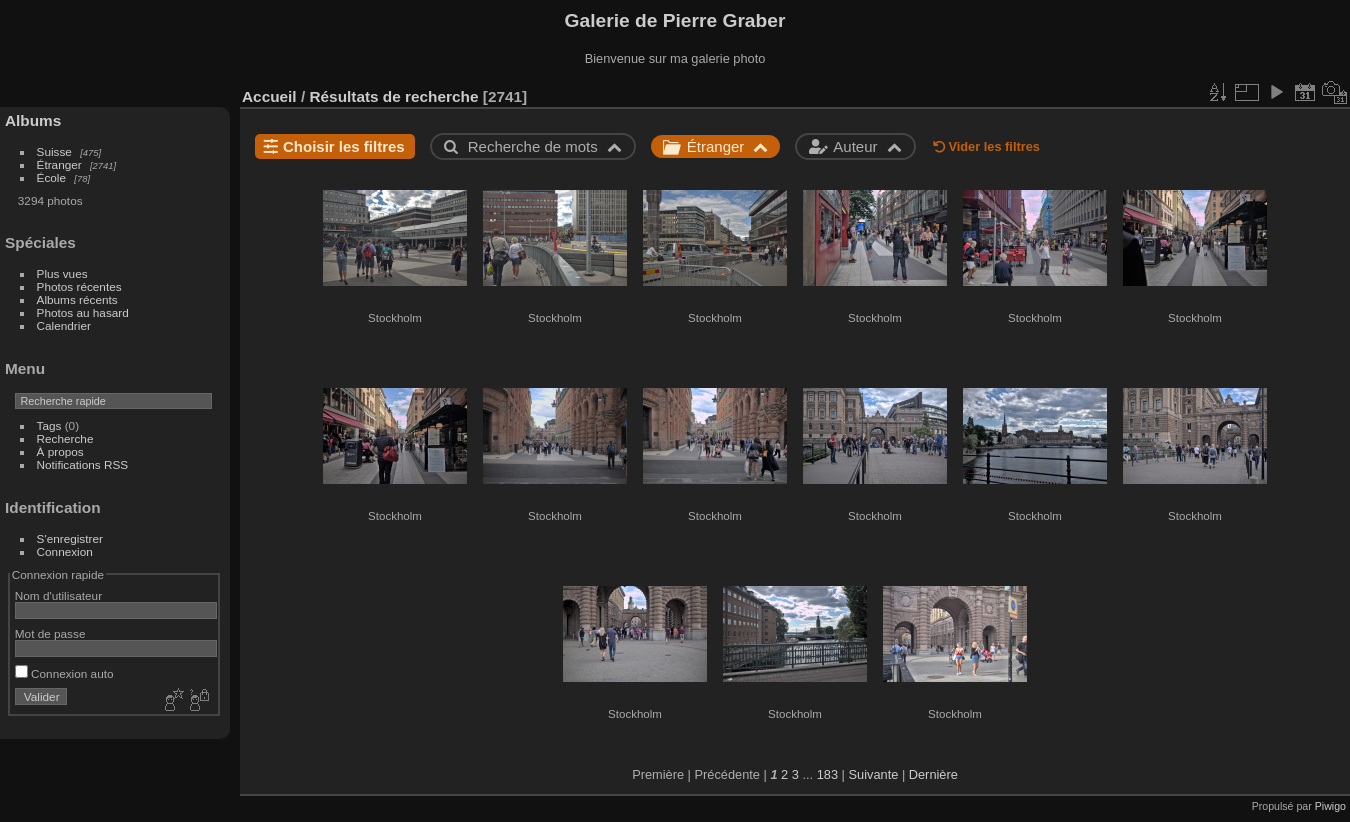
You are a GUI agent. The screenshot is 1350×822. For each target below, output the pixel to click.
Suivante (874, 774)
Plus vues (62, 273)
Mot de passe (50, 633)
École (51, 177)
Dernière (933, 774)
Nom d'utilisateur (58, 595)
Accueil (269, 96)
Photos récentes (79, 286)
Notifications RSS (83, 464)
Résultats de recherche (393, 96)
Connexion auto (64, 673)
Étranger (59, 164)
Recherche (65, 438)
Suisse (54, 151)
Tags (49, 425)
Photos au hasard (83, 312)
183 (827, 774)
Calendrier (64, 325)
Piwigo (1330, 806)
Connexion (65, 551)
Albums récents (77, 299)
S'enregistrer (70, 538)
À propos (60, 451)
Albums (33, 120)
